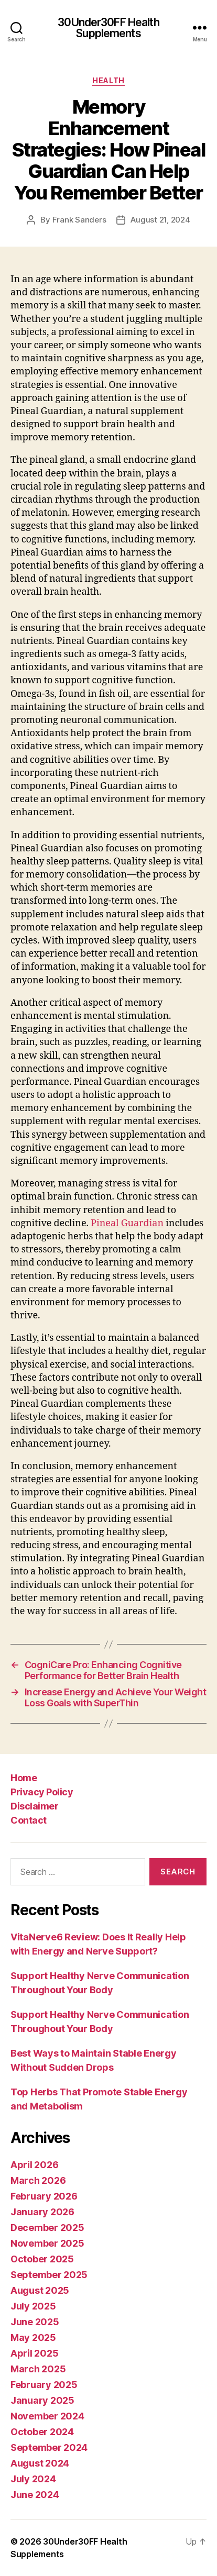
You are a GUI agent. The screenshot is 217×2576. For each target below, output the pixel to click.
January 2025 (42, 2400)
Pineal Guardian (127, 1223)
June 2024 (34, 2494)
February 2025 (44, 2384)
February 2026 (44, 2196)
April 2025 (34, 2353)
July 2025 (33, 2306)
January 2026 (42, 2211)
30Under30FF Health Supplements (108, 28)
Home (23, 1777)
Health (108, 80)
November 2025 (47, 2243)
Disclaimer (34, 1806)
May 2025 (33, 2337)
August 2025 (39, 2290)
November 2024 (47, 2416)
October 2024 (42, 2431)
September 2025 (49, 2274)
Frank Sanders (79, 220)
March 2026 (38, 2180)
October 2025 (42, 2258)
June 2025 (34, 2321)
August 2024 (39, 2463)
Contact (28, 1820)
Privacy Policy (41, 1791)
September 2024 (49, 2447)
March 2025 (38, 2368)
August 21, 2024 (160, 220)
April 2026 (34, 2164)
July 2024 (33, 2478)
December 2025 (47, 2227)
